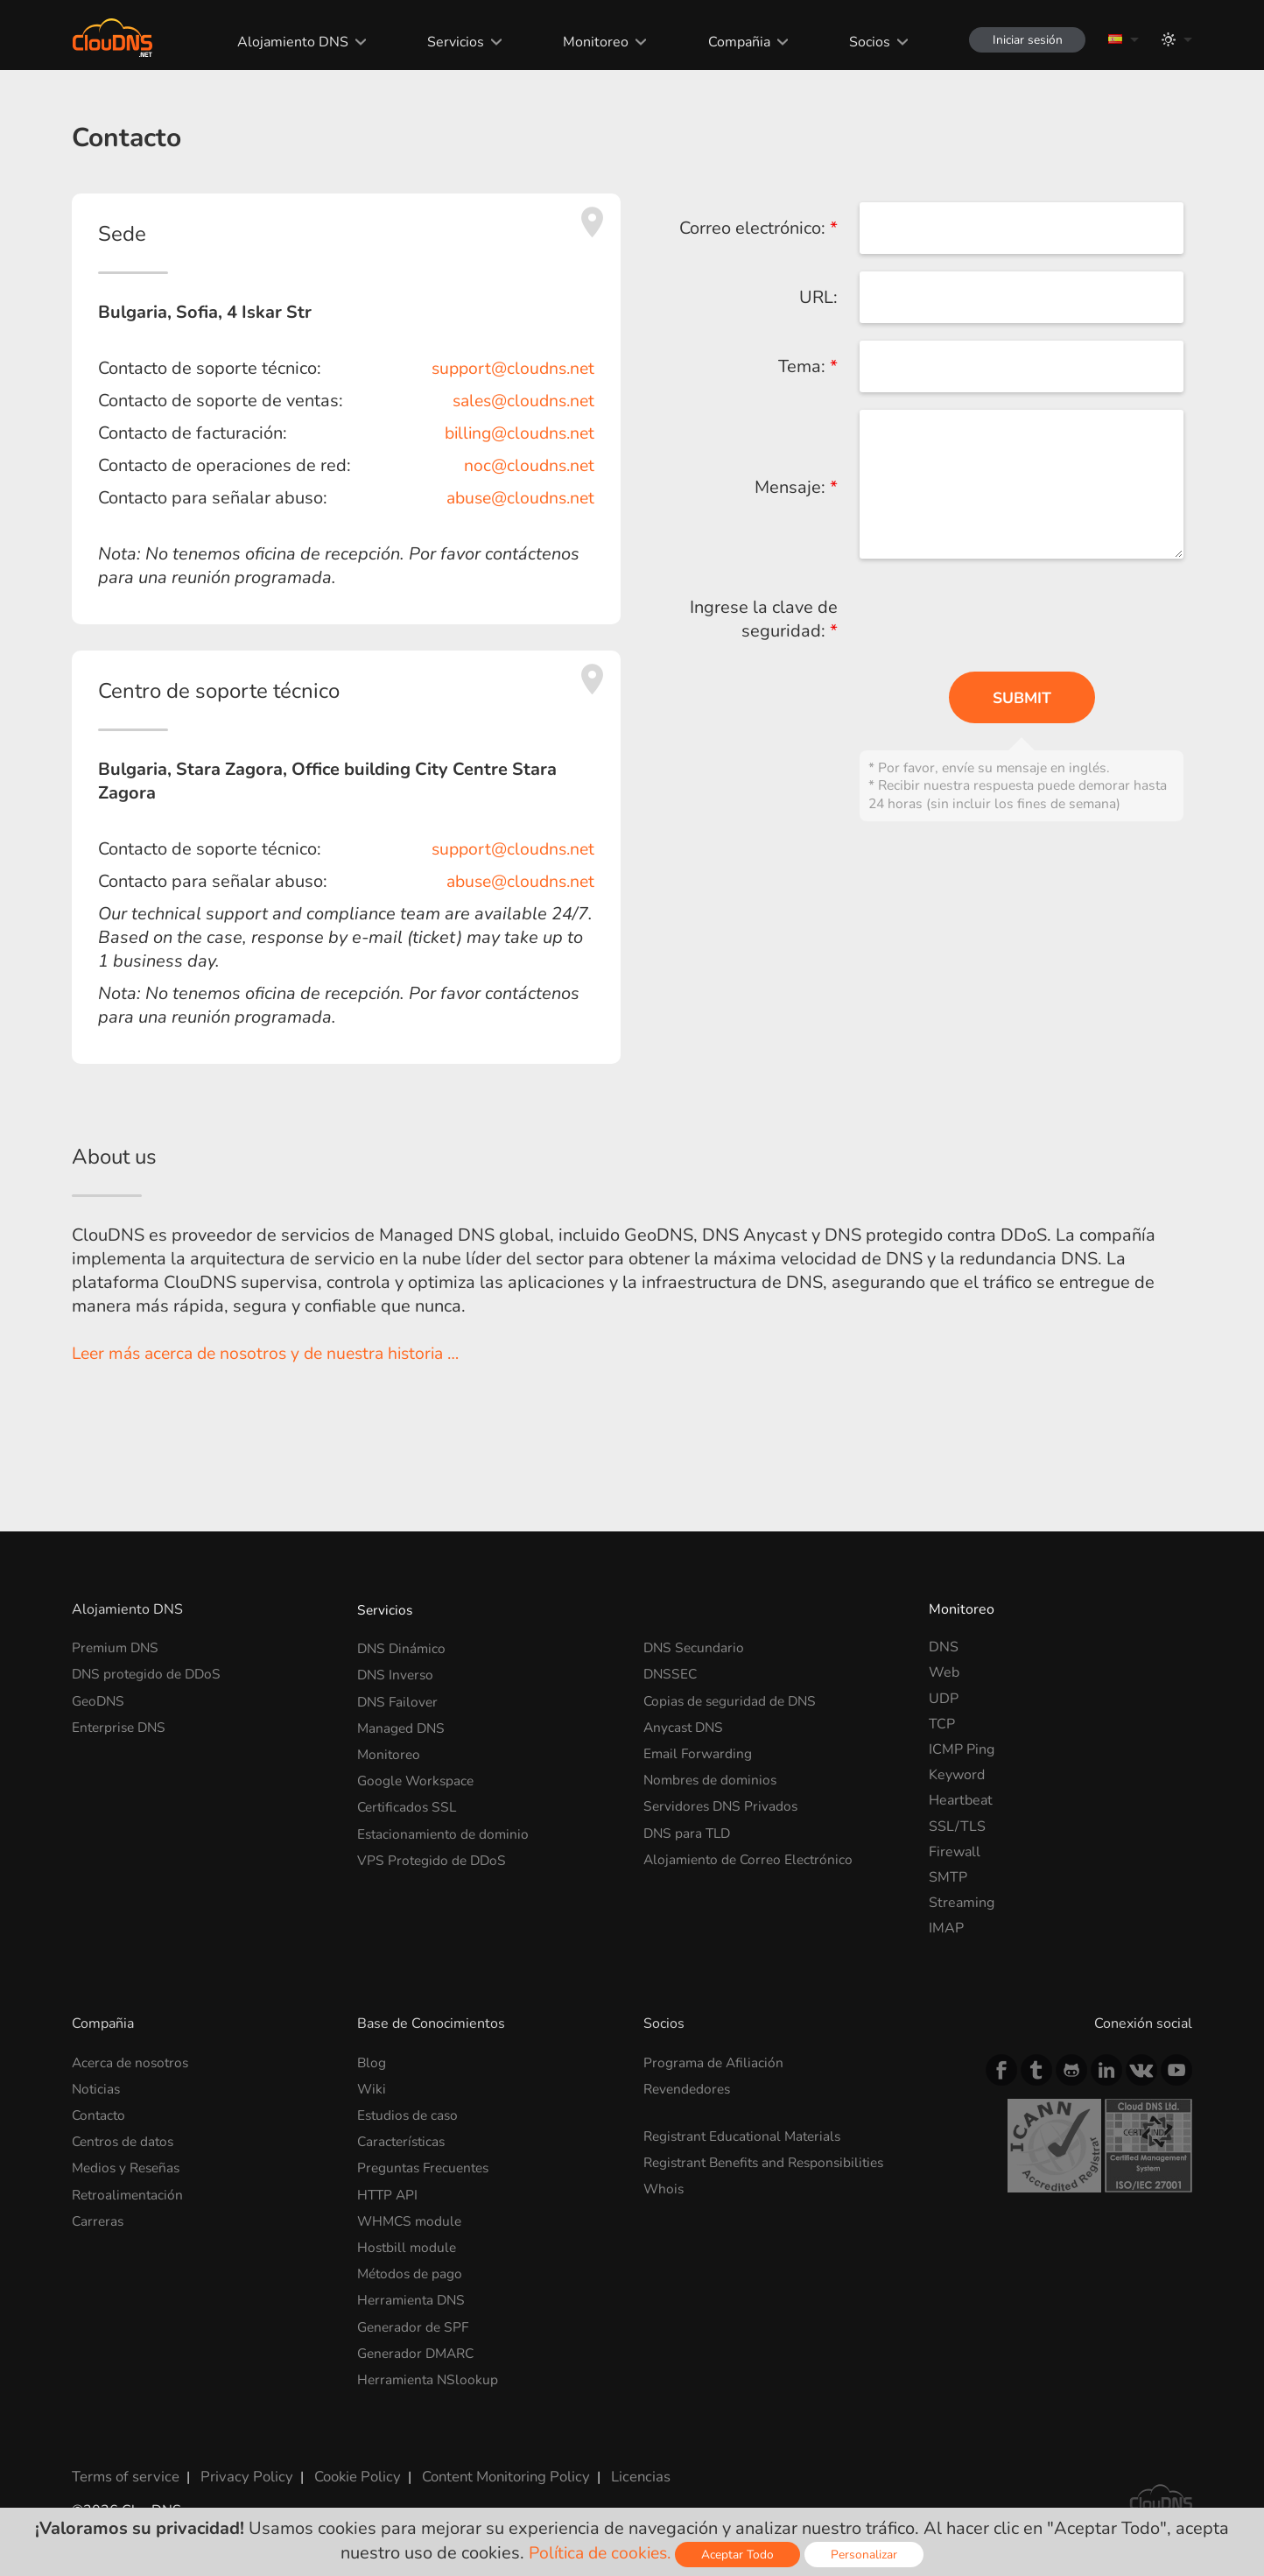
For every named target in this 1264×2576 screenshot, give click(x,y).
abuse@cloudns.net (516, 498)
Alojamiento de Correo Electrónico (751, 1852)
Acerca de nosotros (132, 2062)
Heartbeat (961, 1800)
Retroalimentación (130, 2189)
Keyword (957, 1774)
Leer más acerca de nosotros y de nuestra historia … (275, 1353)
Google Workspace (417, 1774)
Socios (863, 42)
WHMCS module (411, 2215)
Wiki (372, 2087)
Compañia (733, 42)
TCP (942, 1724)
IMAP (946, 1928)
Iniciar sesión (1024, 40)
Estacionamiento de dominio (446, 1826)
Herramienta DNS (413, 2291)
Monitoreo (590, 42)
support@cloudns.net (509, 368)
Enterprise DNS (121, 1724)
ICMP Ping (961, 1749)
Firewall (954, 1852)
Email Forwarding (698, 1749)
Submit (1021, 697)
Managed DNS (402, 1724)
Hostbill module (408, 2240)
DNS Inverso (397, 1672)
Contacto (100, 2112)
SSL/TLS (957, 1826)
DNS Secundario (695, 1647)
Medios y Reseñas (129, 2163)
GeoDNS (100, 1698)
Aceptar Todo (742, 2554)
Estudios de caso (409, 2112)
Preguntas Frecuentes (426, 2163)
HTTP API (388, 2189)
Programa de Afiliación (714, 2062)
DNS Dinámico (403, 1647)
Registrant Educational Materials (746, 2133)
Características (403, 2138)
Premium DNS (117, 1647)
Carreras (99, 2215)
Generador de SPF (415, 2317)
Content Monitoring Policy (491, 2464)
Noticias (97, 2087)
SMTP (948, 1877)
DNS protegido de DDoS (149, 1672)
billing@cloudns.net (515, 433)
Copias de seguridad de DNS (733, 1698)
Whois (664, 2184)
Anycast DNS (685, 1724)
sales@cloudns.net (519, 400)
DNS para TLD (688, 1826)
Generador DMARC (419, 2343)
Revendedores (689, 2087)
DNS (944, 1647)
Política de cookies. (599, 2553)
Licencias (622, 2464)
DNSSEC (671, 1672)
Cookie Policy (346, 2464)
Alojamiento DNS (286, 42)
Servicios (449, 42)
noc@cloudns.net (527, 465)
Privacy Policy (240, 2464)
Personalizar (868, 2554)
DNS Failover (399, 1698)
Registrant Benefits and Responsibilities (770, 2159)
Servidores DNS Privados (723, 1800)
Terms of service (124, 2464)
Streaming (961, 1902)
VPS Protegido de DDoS (433, 1852)
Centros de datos (125, 2138)
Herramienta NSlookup (429, 2368)
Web (944, 1672)
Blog (372, 2062)
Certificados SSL (408, 1800)
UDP (944, 1698)
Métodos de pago (412, 2266)
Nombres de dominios (713, 1774)
